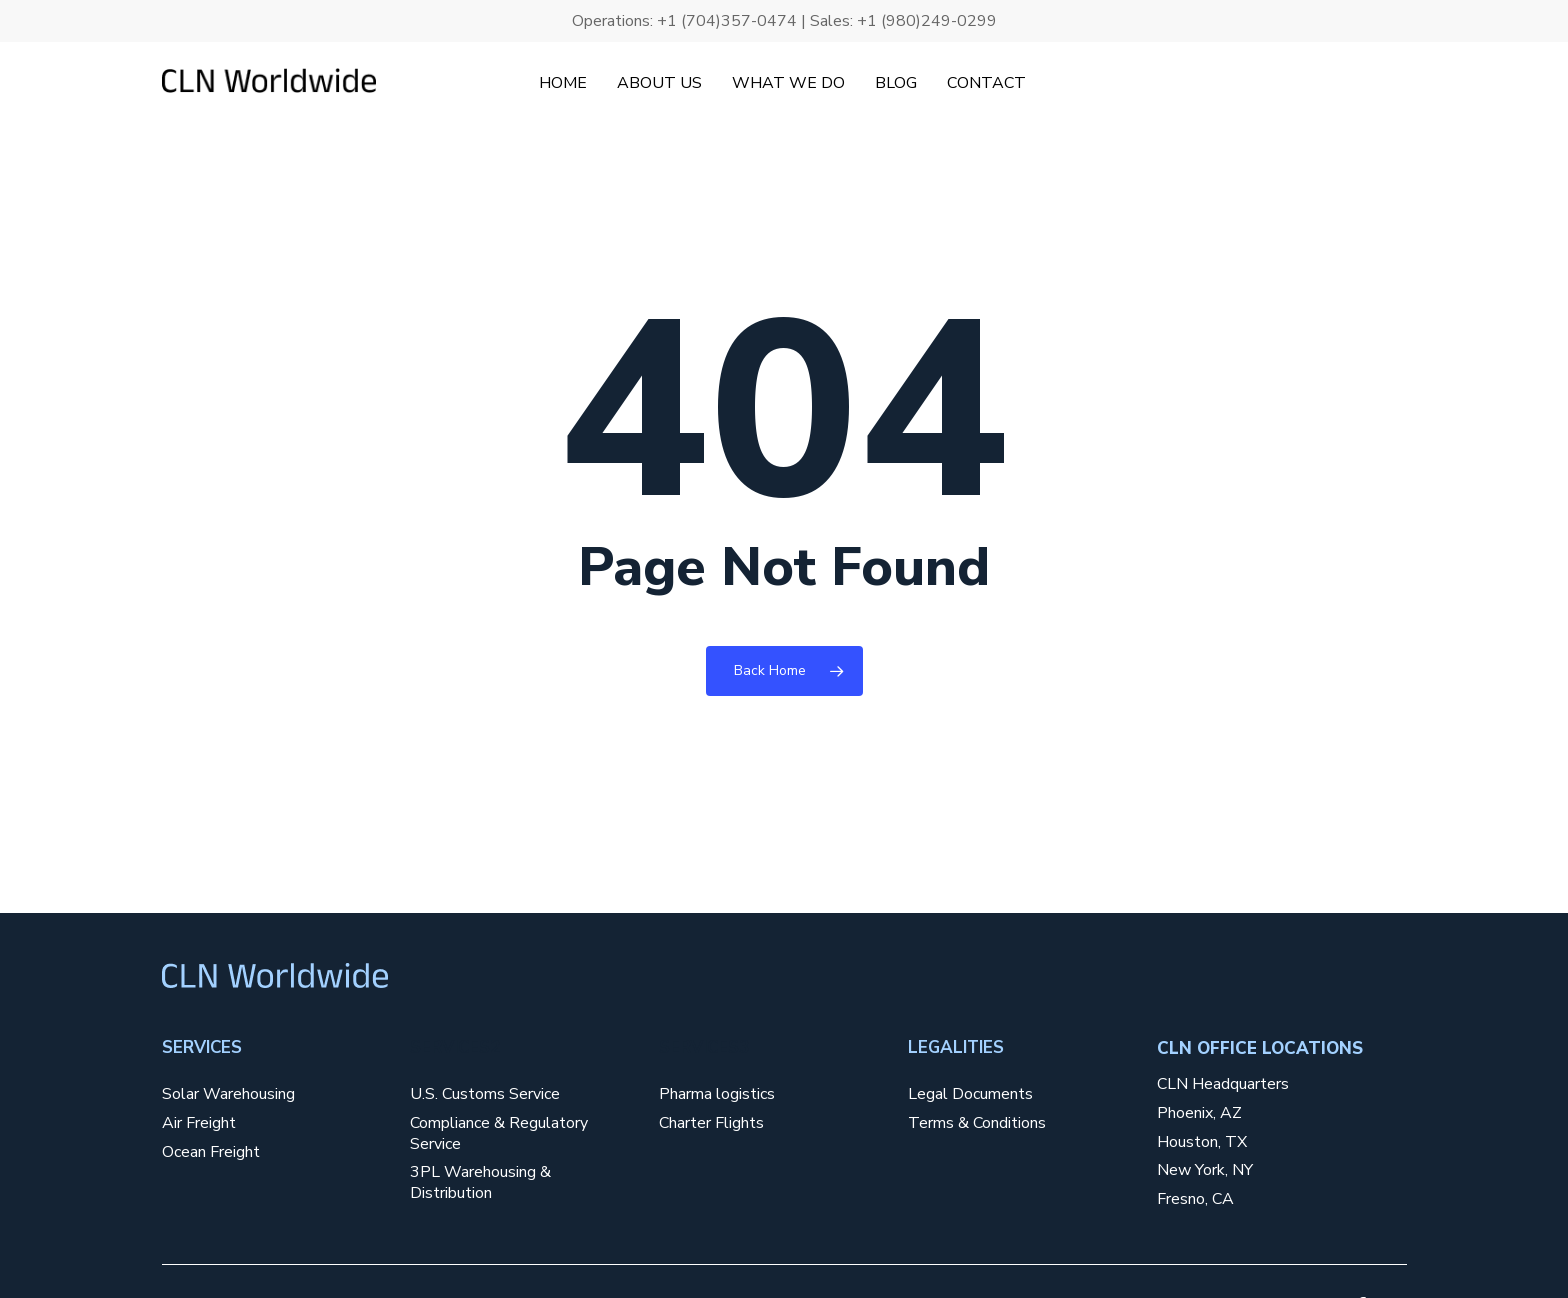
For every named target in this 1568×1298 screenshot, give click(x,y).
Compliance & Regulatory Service (499, 1134)
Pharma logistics (717, 1094)
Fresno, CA (1195, 1199)
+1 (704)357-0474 (727, 21)
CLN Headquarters (1223, 1084)
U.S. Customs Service (485, 1094)
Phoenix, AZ (1199, 1113)
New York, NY (1205, 1170)
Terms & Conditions (977, 1123)
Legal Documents (970, 1094)
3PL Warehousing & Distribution (480, 1183)
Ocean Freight (211, 1152)
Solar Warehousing (228, 1094)
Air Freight (199, 1123)
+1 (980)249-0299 (927, 21)
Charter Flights (711, 1123)
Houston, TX (1202, 1142)
